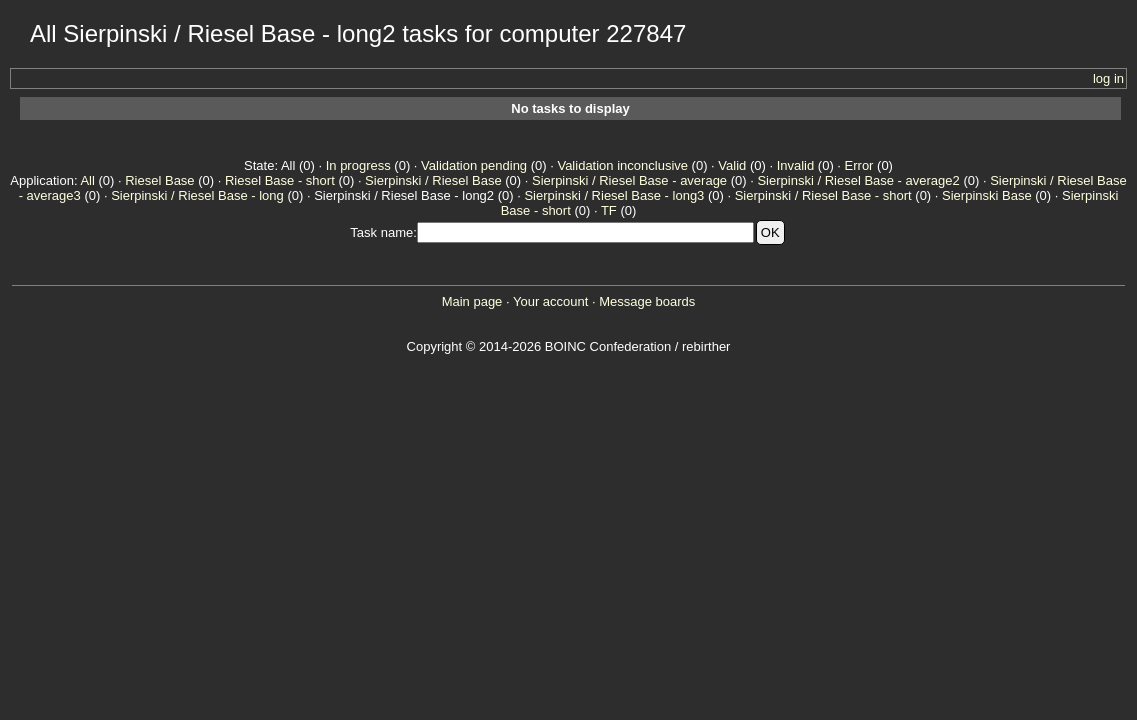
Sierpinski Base (987, 195)
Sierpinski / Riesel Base (433, 180)
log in (1108, 78)
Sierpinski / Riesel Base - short (823, 195)
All (87, 180)
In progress (358, 165)
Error (859, 165)
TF (609, 210)
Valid (732, 165)
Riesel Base (159, 180)
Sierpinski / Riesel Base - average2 (858, 180)
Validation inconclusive (622, 165)
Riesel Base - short (280, 180)
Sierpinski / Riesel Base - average (629, 180)
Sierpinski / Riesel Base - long (197, 195)
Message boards (647, 301)
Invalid (796, 165)
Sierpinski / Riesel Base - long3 (614, 195)
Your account (550, 301)
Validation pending (474, 165)
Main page (472, 301)
